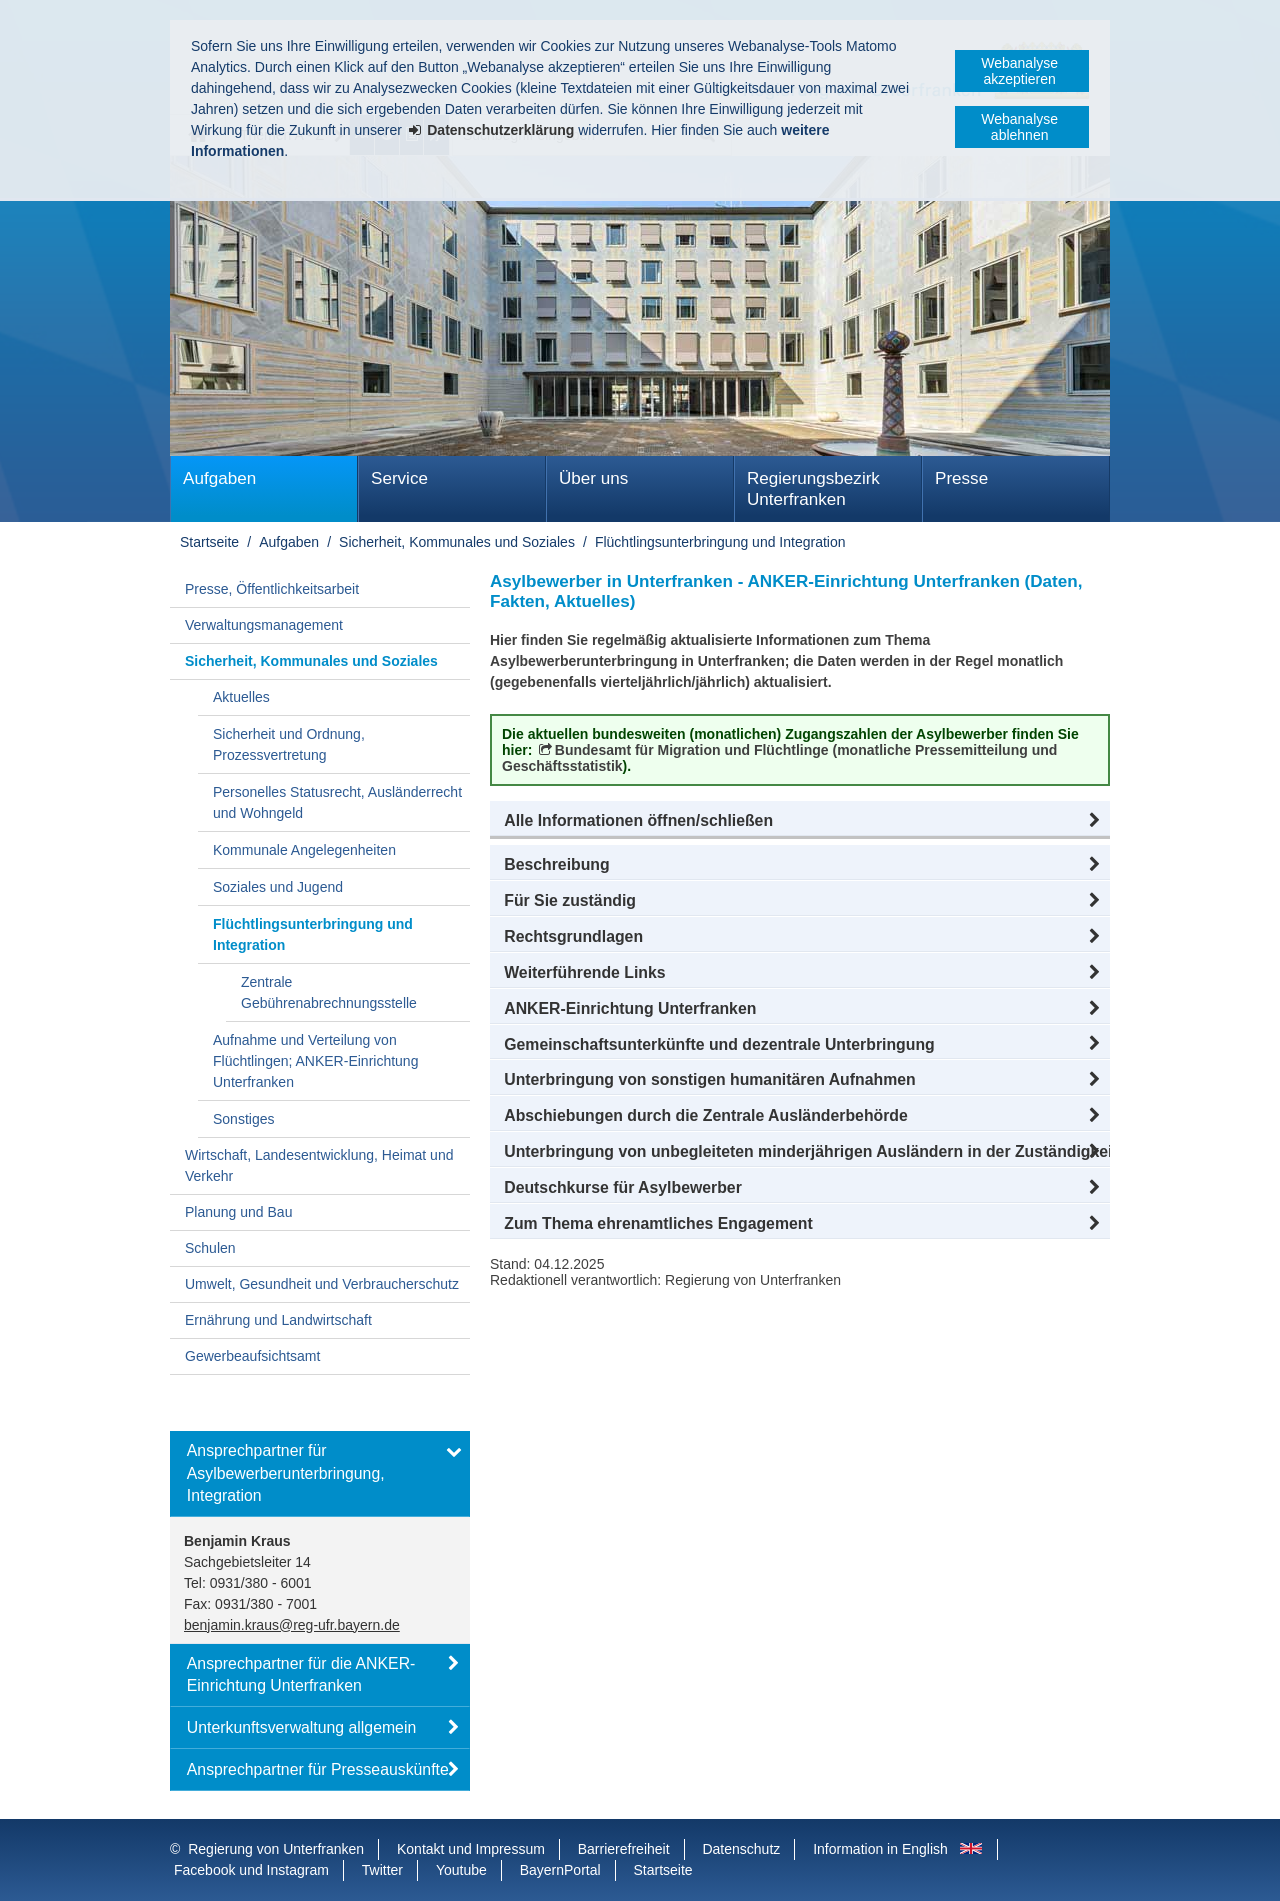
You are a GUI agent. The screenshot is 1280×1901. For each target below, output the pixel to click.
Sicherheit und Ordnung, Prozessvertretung (289, 744)
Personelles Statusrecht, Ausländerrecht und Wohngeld (337, 802)
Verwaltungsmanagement (264, 625)
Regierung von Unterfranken (276, 1849)
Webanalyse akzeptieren (1019, 71)
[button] (800, 821)
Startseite (209, 542)
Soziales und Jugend (278, 887)
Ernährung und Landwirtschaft (278, 1320)
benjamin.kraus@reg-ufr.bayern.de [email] (292, 1625)
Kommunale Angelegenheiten (304, 850)
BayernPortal (560, 1870)
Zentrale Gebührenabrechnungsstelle (329, 992)
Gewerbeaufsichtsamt (252, 1356)
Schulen (210, 1248)
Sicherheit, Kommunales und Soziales (457, 542)
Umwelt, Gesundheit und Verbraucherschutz (322, 1284)
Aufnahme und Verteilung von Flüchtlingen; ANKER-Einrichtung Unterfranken (315, 1061)
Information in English (880, 1849)
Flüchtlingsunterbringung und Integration (720, 542)
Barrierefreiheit (624, 1849)
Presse (961, 478)
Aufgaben (219, 478)
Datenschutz (741, 1849)
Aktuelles (241, 697)
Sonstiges (243, 1119)
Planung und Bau (238, 1212)
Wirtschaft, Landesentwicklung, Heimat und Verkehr (319, 1165)
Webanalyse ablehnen (1019, 127)
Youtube (461, 1870)
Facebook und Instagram (251, 1870)
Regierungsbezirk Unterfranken (813, 489)
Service (399, 478)
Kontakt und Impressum (471, 1849)
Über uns (593, 478)
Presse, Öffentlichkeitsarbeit (272, 589)
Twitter (382, 1870)
